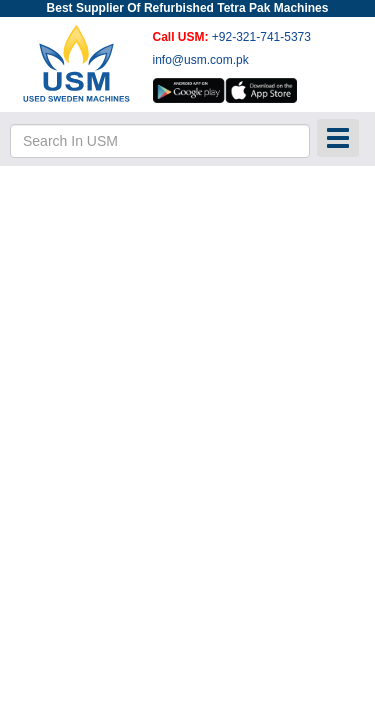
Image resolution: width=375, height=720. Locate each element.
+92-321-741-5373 (261, 37)
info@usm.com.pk (201, 60)
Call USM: (182, 37)
